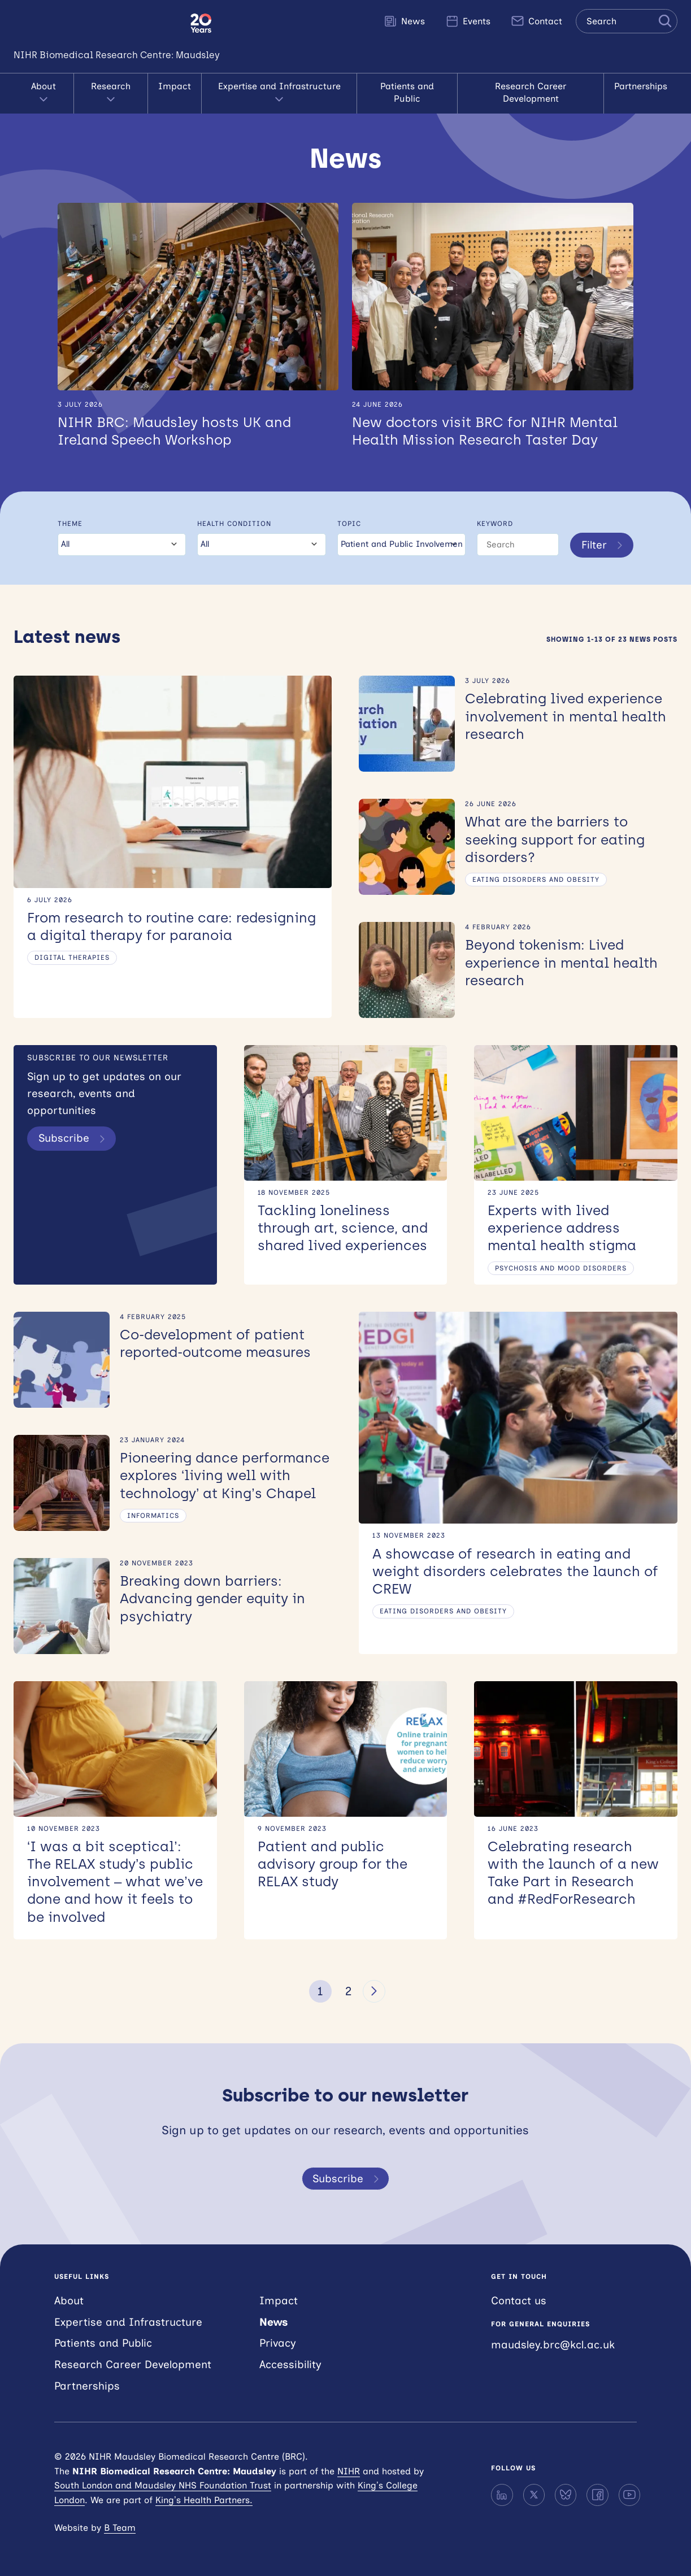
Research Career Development (530, 92)
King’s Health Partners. (204, 2500)
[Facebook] (597, 2494)
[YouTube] (629, 2494)
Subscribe (73, 1138)
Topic (349, 524)
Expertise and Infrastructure (279, 93)
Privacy (277, 2342)
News (404, 21)
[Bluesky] (565, 2494)
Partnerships (640, 86)
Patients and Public (407, 92)
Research (111, 93)
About (43, 93)
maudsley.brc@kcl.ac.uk (553, 2344)
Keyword (495, 524)
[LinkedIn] (501, 2494)
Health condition (234, 524)
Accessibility (290, 2364)
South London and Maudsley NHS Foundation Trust (162, 2485)
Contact (536, 21)
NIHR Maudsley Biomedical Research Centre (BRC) (95, 23)
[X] (534, 2494)
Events (467, 21)
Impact (174, 86)
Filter (604, 545)
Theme (70, 524)
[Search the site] (626, 21)
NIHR (348, 2471)
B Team (120, 2527)
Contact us (518, 2300)
